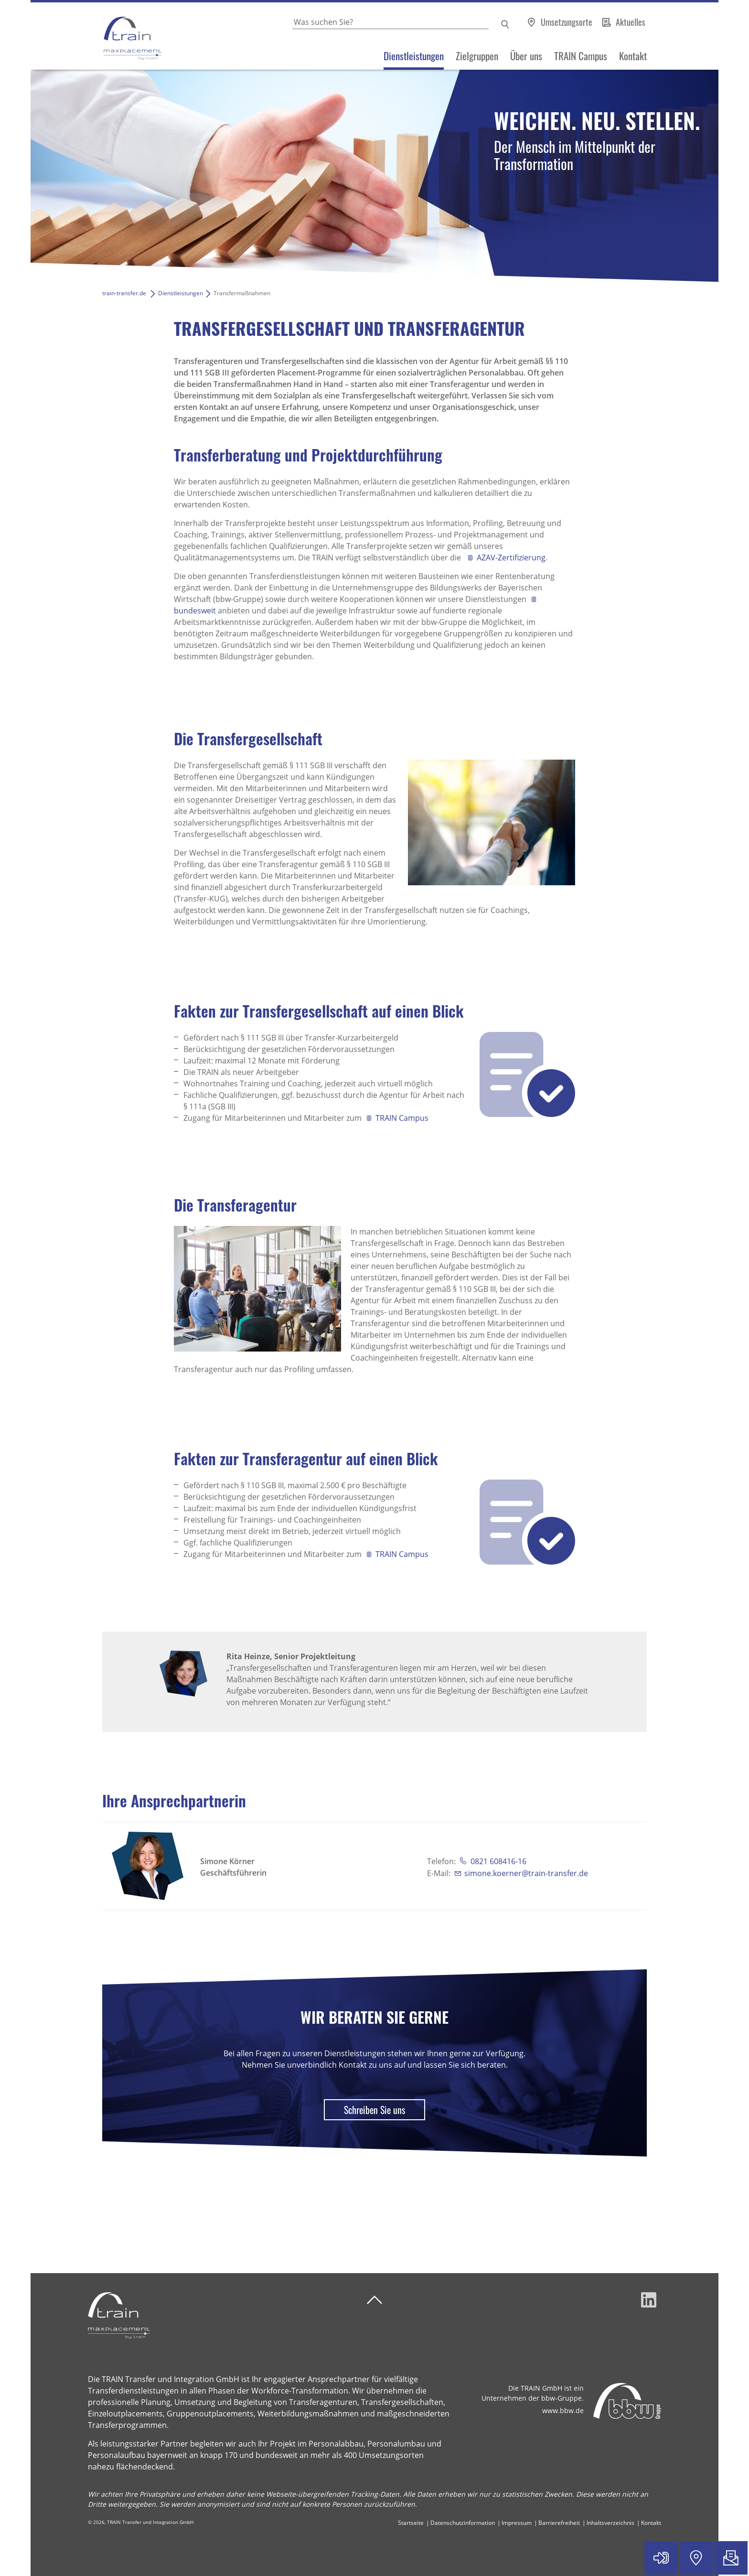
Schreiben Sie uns (374, 2110)
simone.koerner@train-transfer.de (526, 1873)
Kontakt (633, 56)
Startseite (411, 2523)
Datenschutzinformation (462, 2523)
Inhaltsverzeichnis (610, 2523)
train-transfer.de (124, 293)
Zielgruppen (477, 56)
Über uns (526, 56)
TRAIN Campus (580, 56)
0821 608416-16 (497, 1861)
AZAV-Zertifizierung (511, 557)
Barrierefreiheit (559, 2523)
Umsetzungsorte (567, 22)
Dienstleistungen (414, 56)
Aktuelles (630, 22)
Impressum (517, 2523)
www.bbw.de (563, 2410)
